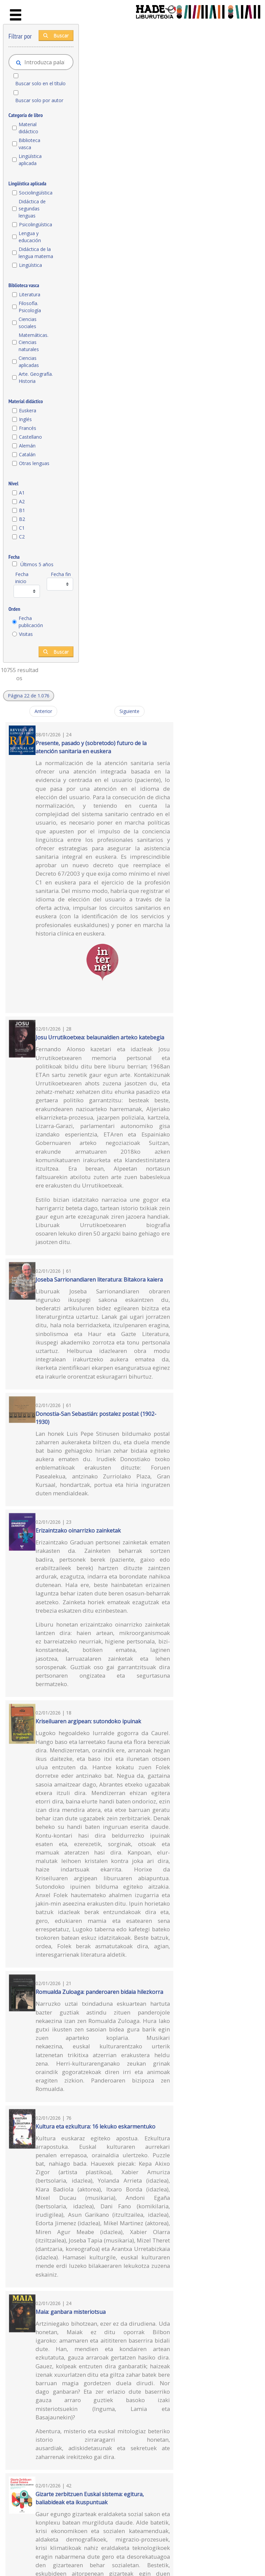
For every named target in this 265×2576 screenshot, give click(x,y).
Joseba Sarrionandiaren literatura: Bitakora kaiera (99, 1279)
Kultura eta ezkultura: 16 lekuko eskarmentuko (95, 2126)
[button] (28, 695)
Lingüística (30, 265)
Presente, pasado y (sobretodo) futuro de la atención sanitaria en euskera (91, 747)
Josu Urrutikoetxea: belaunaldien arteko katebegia (100, 1037)
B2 (22, 519)
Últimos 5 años (36, 564)
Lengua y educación (30, 237)
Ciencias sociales (28, 322)
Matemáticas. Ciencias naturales (33, 342)
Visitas (26, 634)
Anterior (43, 711)
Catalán (27, 454)
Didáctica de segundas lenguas (32, 208)
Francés (27, 428)
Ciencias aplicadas (29, 361)
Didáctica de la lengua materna (36, 252)
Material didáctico (28, 128)
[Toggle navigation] (15, 15)
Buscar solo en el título (40, 83)
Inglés (25, 419)
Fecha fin (61, 574)
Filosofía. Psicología (30, 307)
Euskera (27, 410)
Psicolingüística (35, 224)
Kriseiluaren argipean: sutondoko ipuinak (88, 1721)
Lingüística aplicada (30, 159)
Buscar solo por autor (39, 100)
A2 (22, 501)
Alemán (27, 445)
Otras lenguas (34, 463)
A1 (22, 492)
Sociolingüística (35, 192)
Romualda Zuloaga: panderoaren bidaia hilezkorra (99, 1992)
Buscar (56, 35)
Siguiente (129, 711)
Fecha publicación (31, 621)
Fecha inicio (21, 577)
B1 (22, 510)
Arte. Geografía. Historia (36, 377)
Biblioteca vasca (29, 144)
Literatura (29, 294)
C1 (22, 528)
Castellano (30, 437)
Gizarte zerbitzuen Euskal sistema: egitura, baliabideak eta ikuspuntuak (90, 2498)
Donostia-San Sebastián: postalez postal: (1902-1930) (96, 1418)
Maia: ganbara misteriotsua (71, 2312)
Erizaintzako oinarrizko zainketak (78, 1530)
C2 (22, 536)
